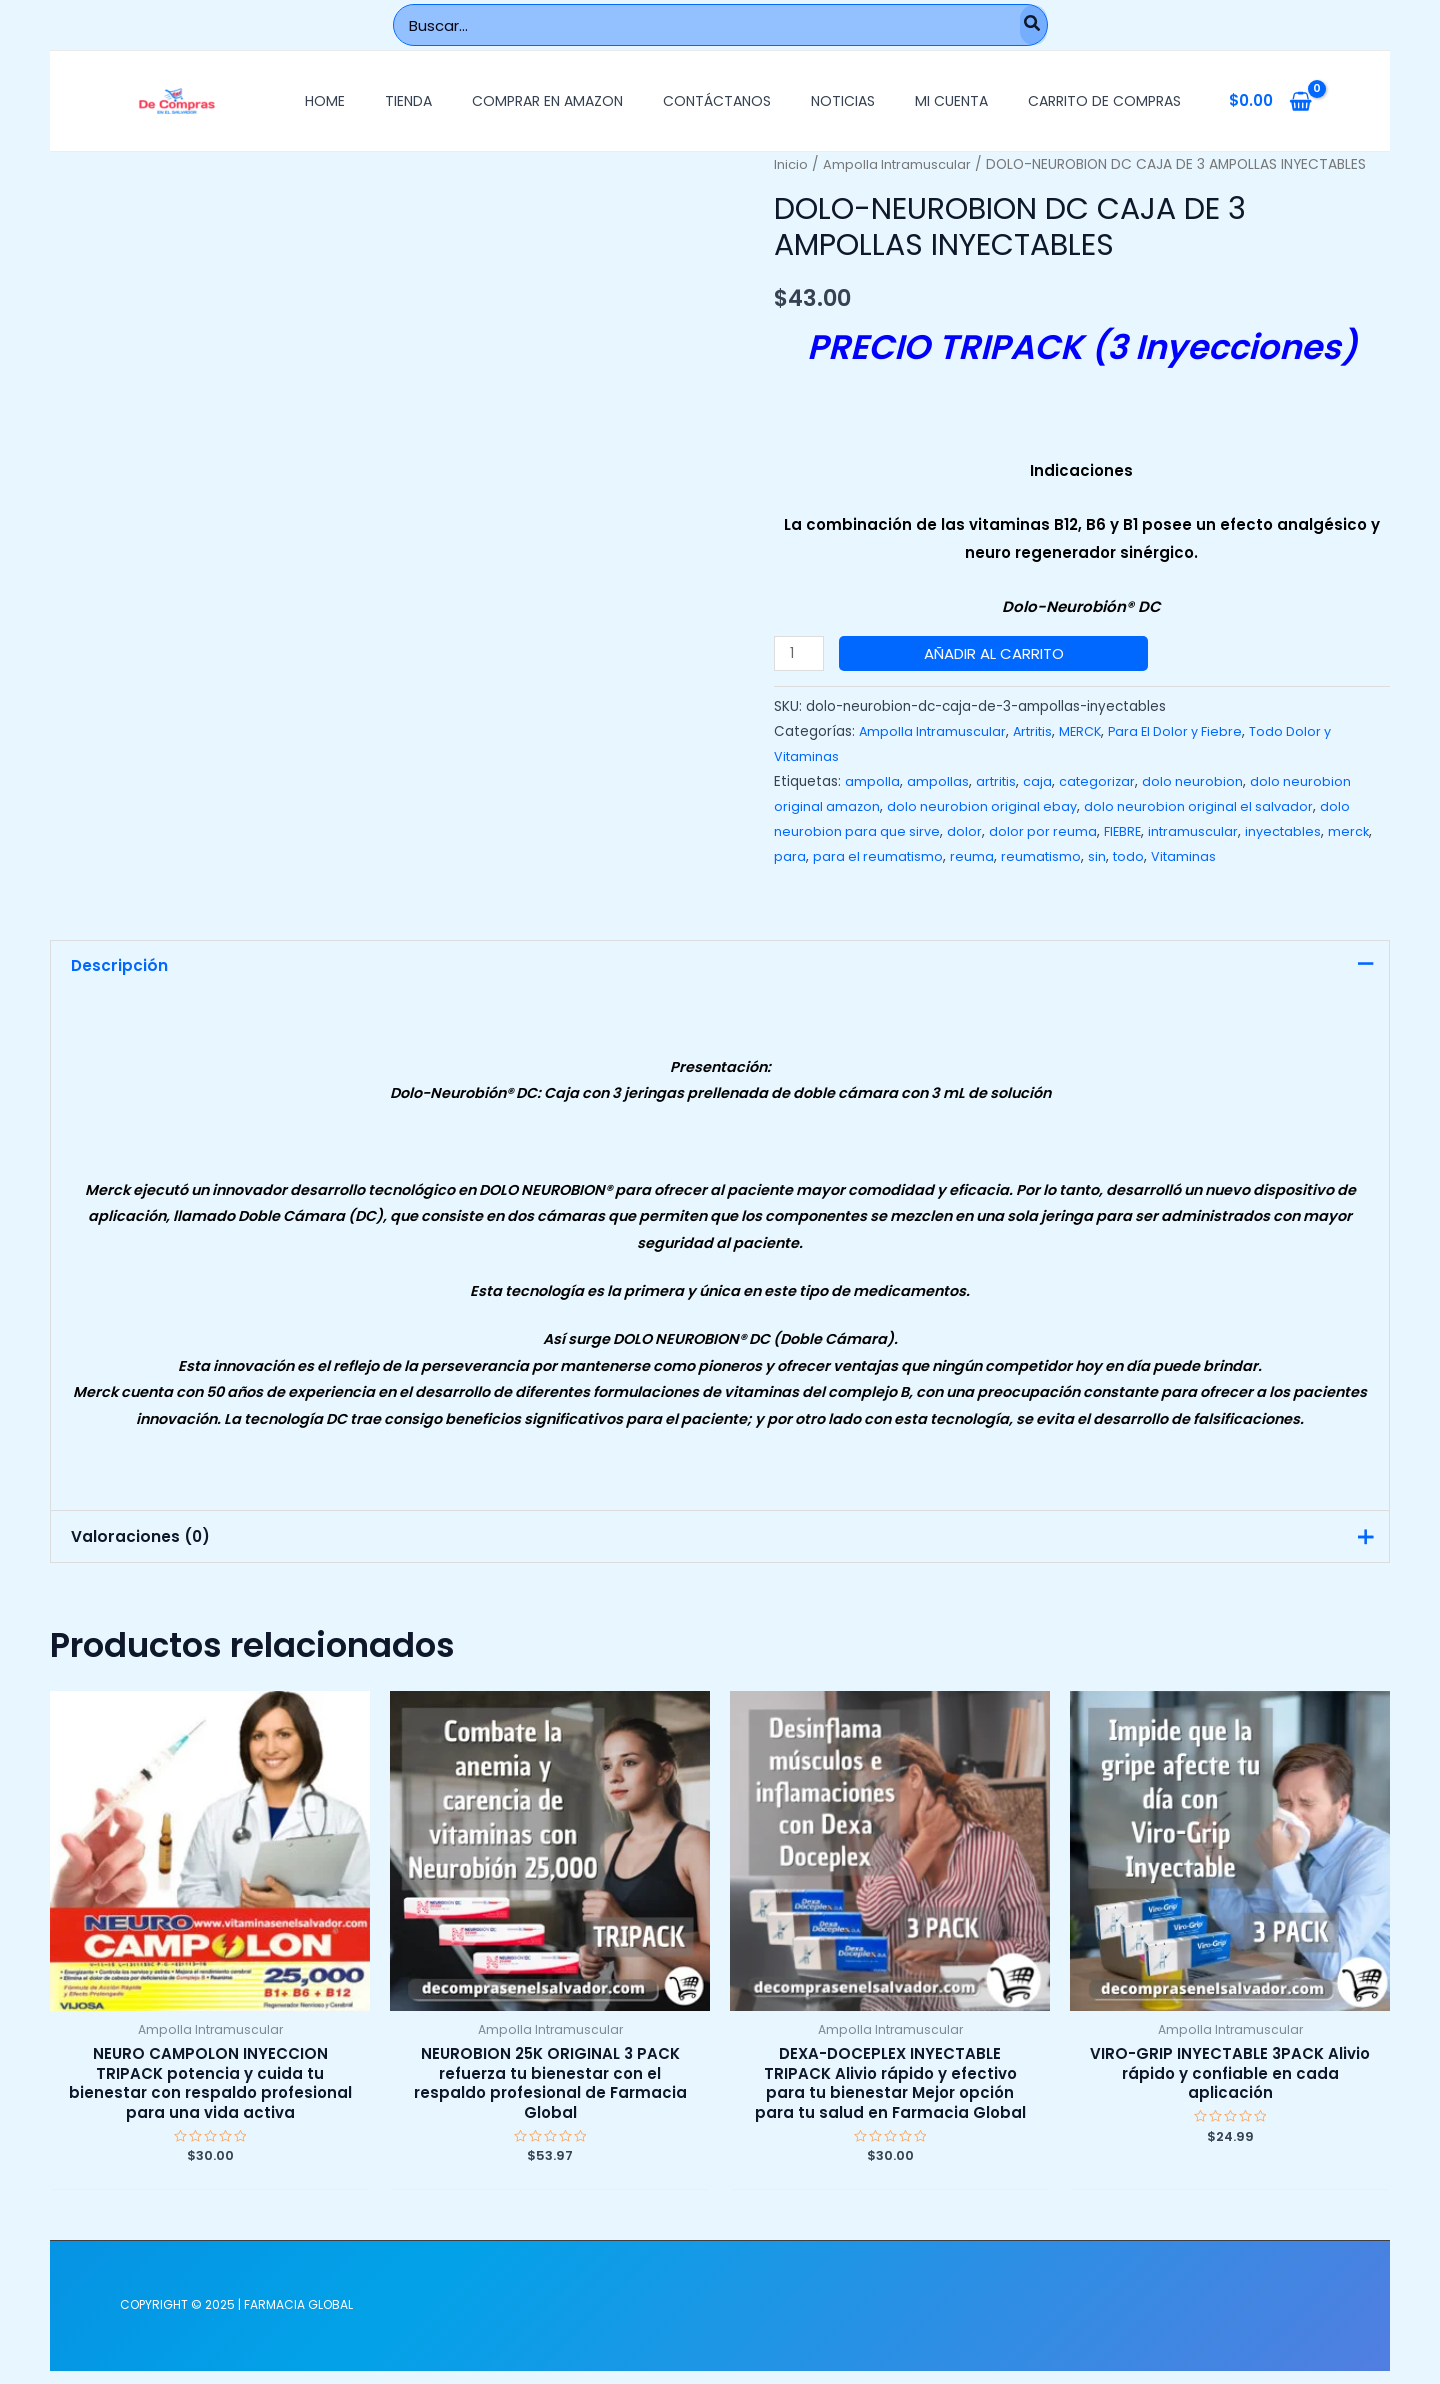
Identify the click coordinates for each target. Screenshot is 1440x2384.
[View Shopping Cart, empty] (1270, 101)
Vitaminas (1241, 856)
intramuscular (1203, 831)
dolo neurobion (1200, 781)
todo (1184, 856)
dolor (968, 831)
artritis (998, 781)
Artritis (1039, 731)
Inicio (792, 164)
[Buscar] (1033, 25)
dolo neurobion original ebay (986, 806)
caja (1041, 781)
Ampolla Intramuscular (902, 164)
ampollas (938, 781)
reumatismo (1095, 856)
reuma (1025, 856)
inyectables (1295, 831)
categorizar (1102, 781)
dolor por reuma (1048, 831)
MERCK (1090, 731)
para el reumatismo (929, 856)
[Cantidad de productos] (801, 653)
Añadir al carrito (997, 653)
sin (1152, 856)
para (839, 856)
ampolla (872, 781)
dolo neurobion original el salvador (1207, 806)
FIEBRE (1130, 831)
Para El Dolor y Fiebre (1191, 731)
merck (795, 856)
